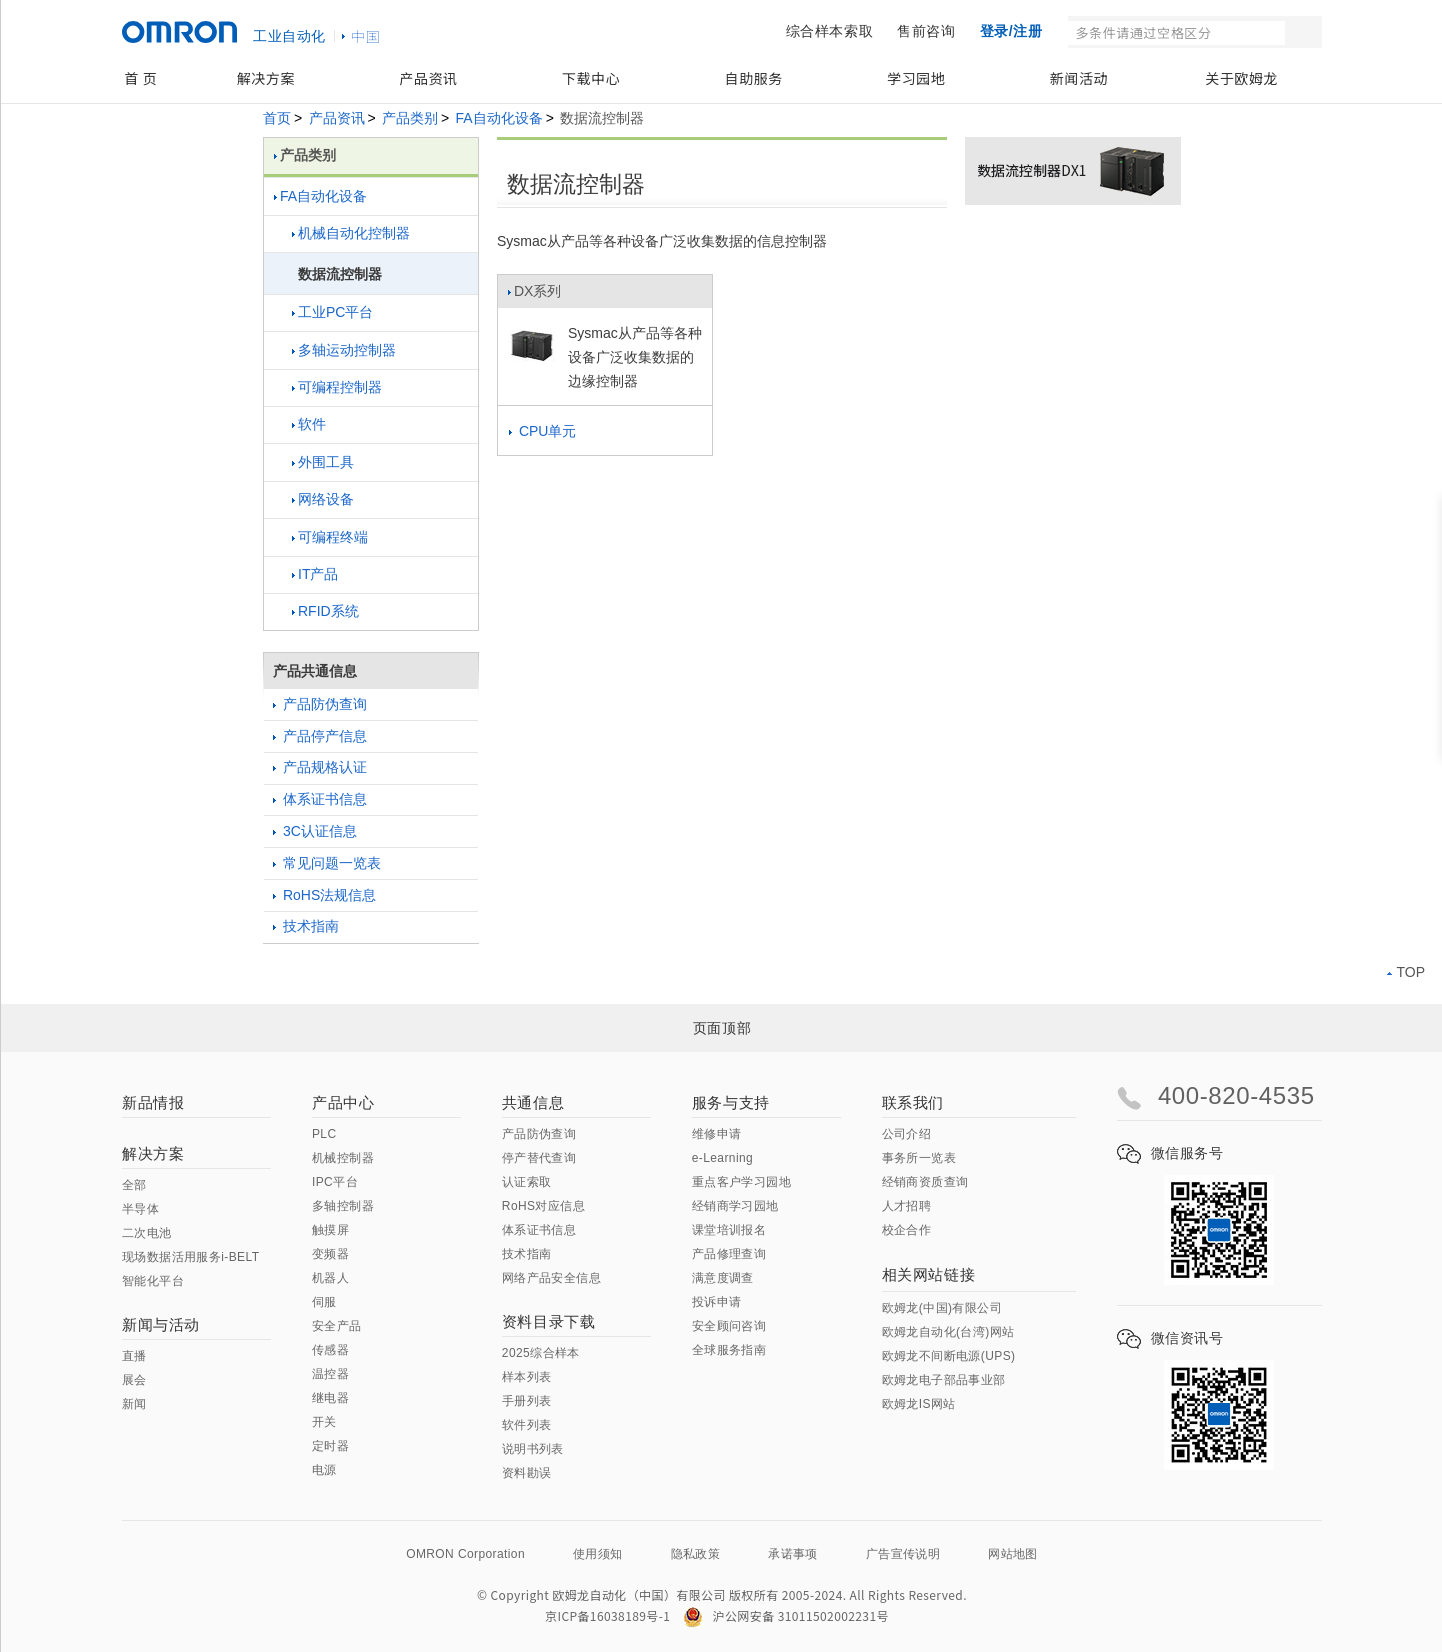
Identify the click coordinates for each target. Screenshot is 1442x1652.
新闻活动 (1079, 78)
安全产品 (337, 1326)
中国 (366, 36)
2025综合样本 (541, 1353)
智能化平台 (153, 1281)
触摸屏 (330, 1230)
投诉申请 (717, 1302)
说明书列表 (533, 1449)
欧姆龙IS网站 (919, 1404)
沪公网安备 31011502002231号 (785, 1615)
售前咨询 (926, 31)
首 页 (140, 78)
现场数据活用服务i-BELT (190, 1257)
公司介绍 (907, 1134)
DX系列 (534, 296)
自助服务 (754, 78)
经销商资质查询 (925, 1182)
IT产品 (315, 574)
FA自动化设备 (499, 118)
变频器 (330, 1254)
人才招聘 (907, 1206)
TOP (1406, 972)
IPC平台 (335, 1182)
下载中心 (591, 78)
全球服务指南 (729, 1350)
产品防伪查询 (320, 704)
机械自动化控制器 (351, 233)
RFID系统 (325, 611)
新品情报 (153, 1102)
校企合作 (907, 1230)
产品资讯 (428, 78)
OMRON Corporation (465, 1554)
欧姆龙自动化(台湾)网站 (948, 1332)
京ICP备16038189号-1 (607, 1615)
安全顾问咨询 (729, 1326)
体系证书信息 (320, 799)
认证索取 (527, 1182)
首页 (277, 118)
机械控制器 (343, 1158)
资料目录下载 (549, 1321)
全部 (134, 1185)
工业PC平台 (332, 312)
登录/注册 (1011, 31)
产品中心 (343, 1102)
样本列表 (527, 1377)
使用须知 (598, 1554)
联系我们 (913, 1102)
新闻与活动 (161, 1324)
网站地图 (1013, 1554)
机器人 (330, 1278)
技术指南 (306, 926)
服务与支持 (731, 1102)
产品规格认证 (320, 767)
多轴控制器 (343, 1206)
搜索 (1305, 32)
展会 (134, 1380)
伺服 (324, 1302)
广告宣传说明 (903, 1554)
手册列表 (527, 1401)
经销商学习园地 (735, 1206)
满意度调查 (723, 1278)
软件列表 (527, 1425)
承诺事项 (793, 1554)
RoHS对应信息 (543, 1206)
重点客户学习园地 (741, 1182)
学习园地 (916, 78)
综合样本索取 (830, 31)
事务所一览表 (919, 1158)
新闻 (134, 1404)
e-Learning (722, 1158)
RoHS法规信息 (324, 895)
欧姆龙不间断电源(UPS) (949, 1356)
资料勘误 (527, 1473)
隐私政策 (696, 1554)
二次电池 (147, 1233)
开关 (324, 1422)
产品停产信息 (320, 736)
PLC (324, 1134)
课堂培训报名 (729, 1230)
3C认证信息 (315, 831)
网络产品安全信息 (551, 1278)
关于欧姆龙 (1241, 78)
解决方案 (266, 78)
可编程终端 (330, 537)
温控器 (330, 1374)
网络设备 (323, 499)
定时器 (330, 1446)
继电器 (330, 1398)
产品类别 (410, 118)
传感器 (330, 1350)
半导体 (140, 1209)
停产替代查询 (539, 1158)
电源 (324, 1470)
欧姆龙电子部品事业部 (944, 1380)
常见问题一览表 (327, 863)
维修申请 (717, 1134)
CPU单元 (542, 431)
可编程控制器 (337, 387)
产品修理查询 (729, 1254)
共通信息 (533, 1102)
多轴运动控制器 (344, 350)
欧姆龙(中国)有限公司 (942, 1308)
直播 (134, 1356)
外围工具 (323, 462)
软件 (309, 424)
